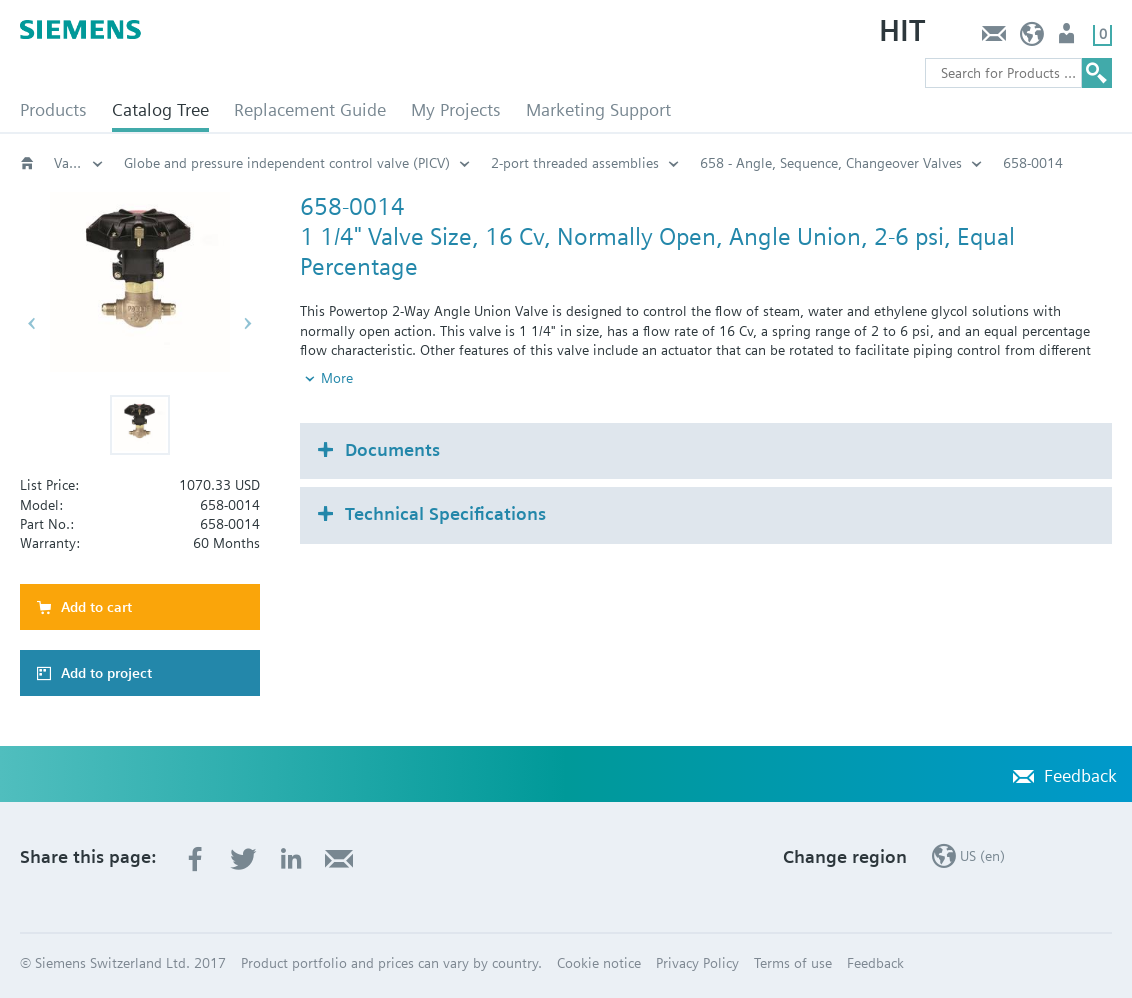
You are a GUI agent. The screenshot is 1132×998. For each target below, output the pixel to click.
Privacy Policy (697, 963)
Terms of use (793, 963)
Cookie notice (599, 963)
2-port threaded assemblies (575, 163)
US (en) (1032, 38)
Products (53, 109)
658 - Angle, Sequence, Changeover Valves (831, 163)
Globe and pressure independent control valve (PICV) (287, 163)
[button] (140, 425)
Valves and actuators (79, 163)
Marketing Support (598, 109)
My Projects (456, 109)
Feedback (993, 38)
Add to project (106, 673)
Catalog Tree (160, 109)
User (1068, 38)
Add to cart (96, 607)
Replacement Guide (310, 109)
